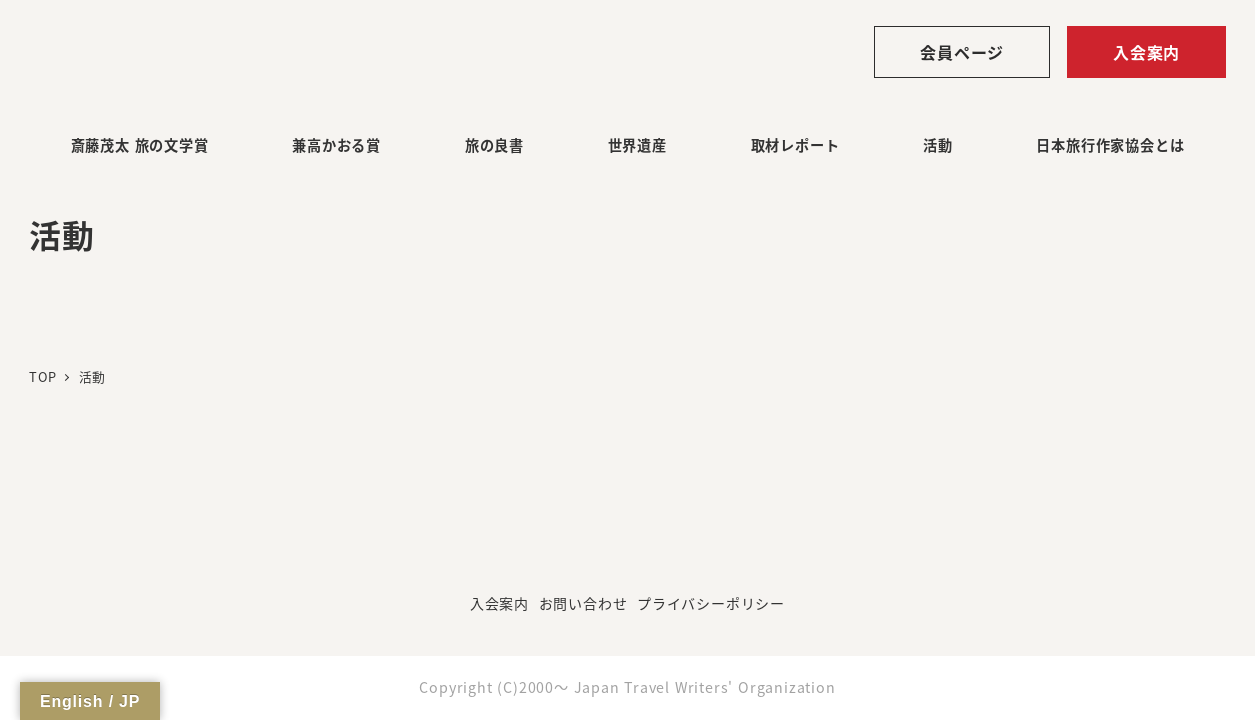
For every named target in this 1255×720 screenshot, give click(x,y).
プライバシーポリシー (711, 603)
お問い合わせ (583, 603)
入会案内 (1146, 52)
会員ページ (962, 52)
